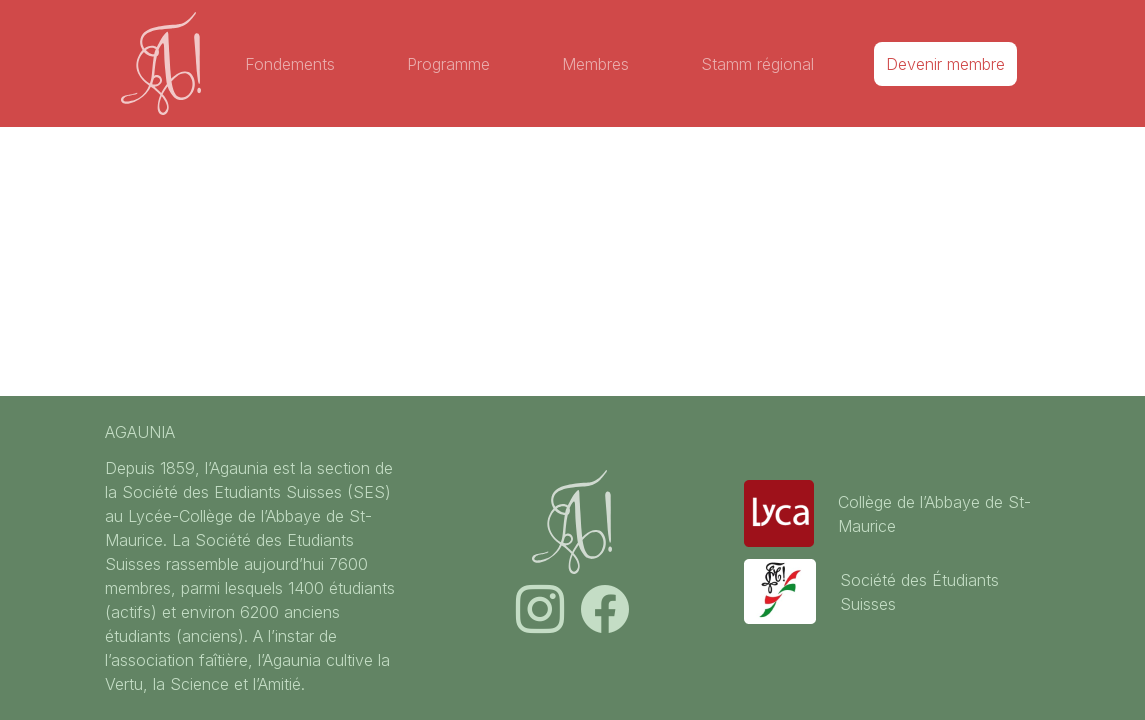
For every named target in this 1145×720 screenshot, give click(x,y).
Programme (448, 64)
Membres (595, 64)
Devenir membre (945, 64)
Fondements (290, 64)
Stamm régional (757, 64)
